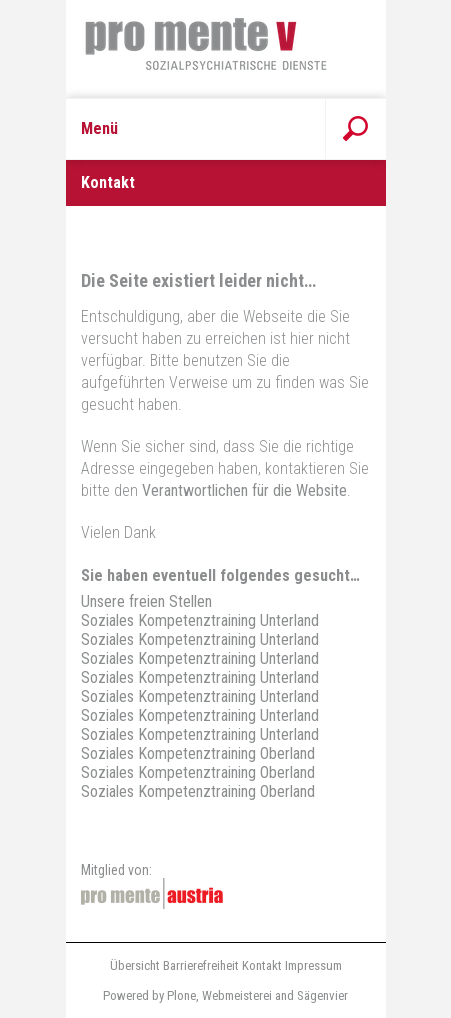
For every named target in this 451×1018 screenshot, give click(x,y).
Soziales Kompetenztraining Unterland (200, 620)
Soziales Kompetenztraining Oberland (198, 753)
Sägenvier (322, 995)
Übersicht (135, 965)
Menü (99, 128)
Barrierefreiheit (201, 965)
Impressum (313, 965)
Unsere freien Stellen (146, 601)
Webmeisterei (237, 995)
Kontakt (262, 965)
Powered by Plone (149, 995)
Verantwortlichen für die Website (244, 490)
